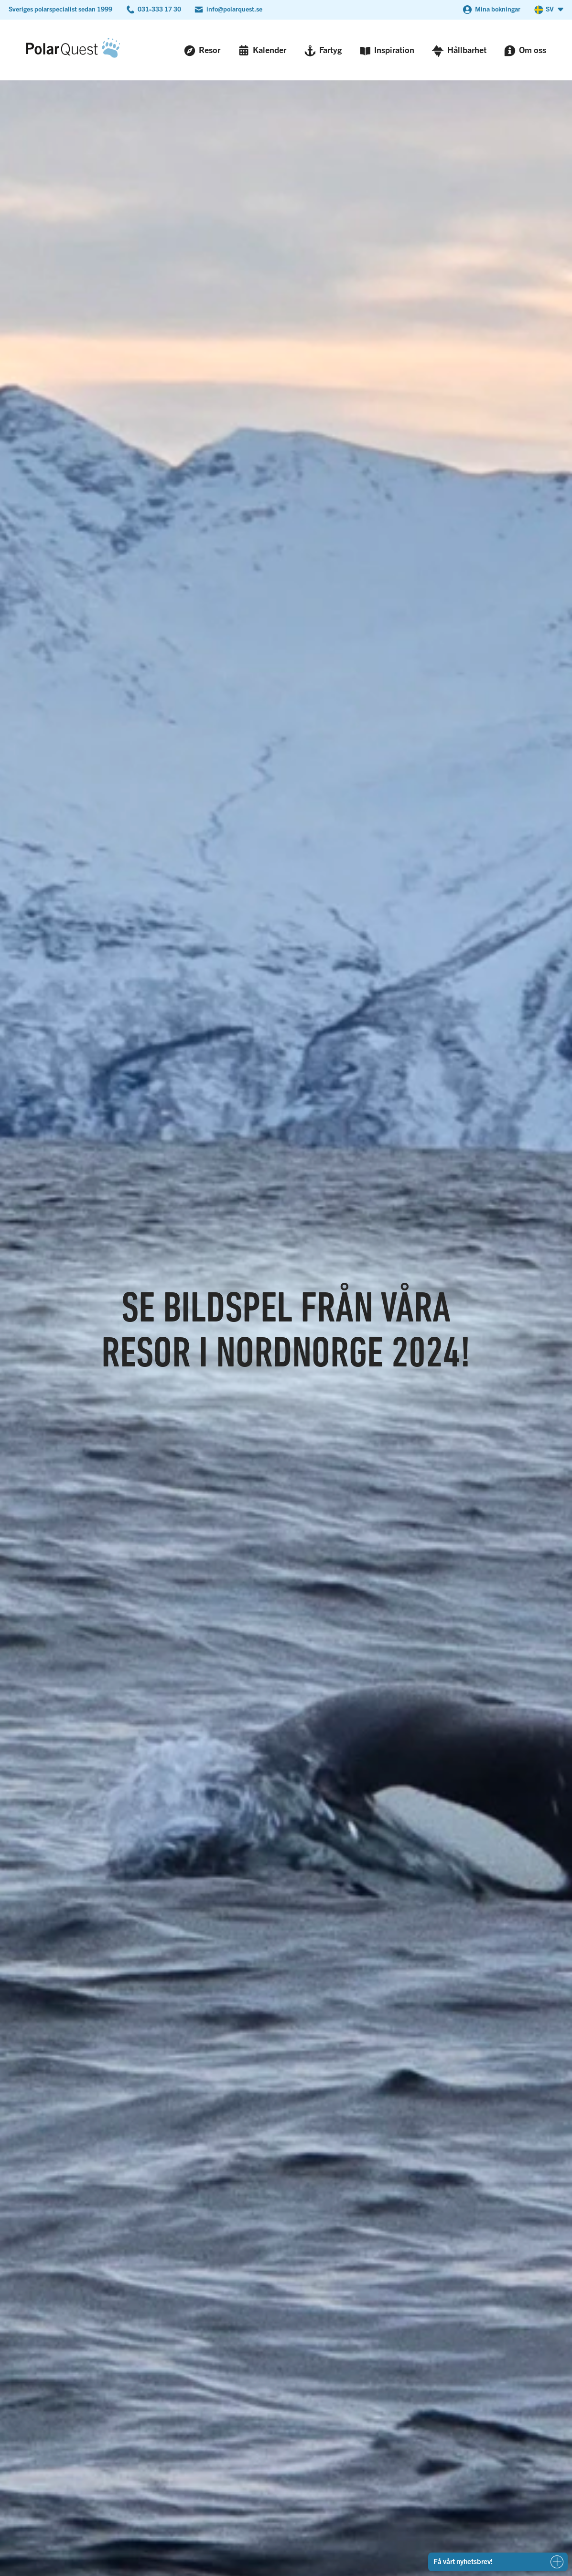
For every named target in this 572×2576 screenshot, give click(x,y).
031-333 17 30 (159, 9)
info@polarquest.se (234, 9)
